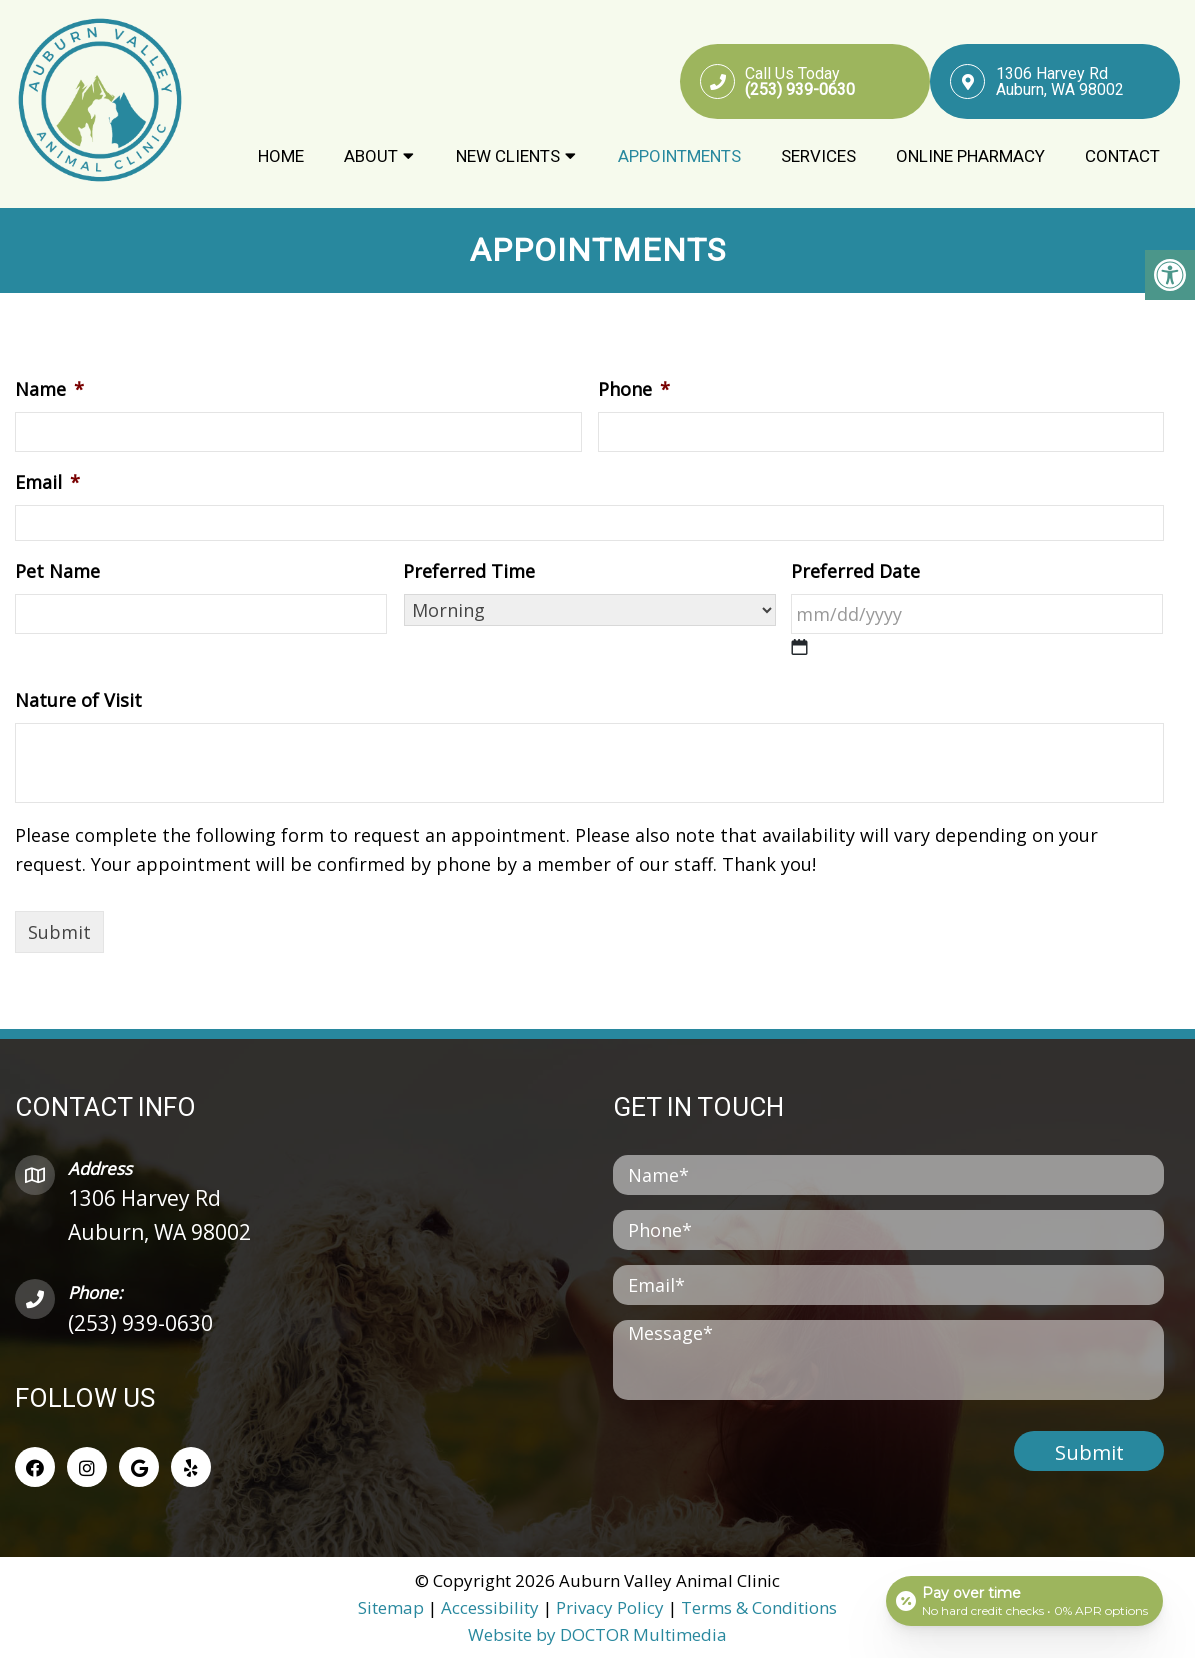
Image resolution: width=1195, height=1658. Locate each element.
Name (49, 389)
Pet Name (57, 570)
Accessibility (490, 1606)
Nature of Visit (78, 700)
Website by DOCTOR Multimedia (597, 1633)
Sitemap (391, 1606)
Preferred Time (469, 570)
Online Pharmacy (970, 157)
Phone (634, 389)
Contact (1122, 157)
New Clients (508, 157)
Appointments (679, 157)
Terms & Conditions (759, 1606)
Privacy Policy (612, 1606)
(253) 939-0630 (140, 1322)
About (371, 157)
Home (281, 157)
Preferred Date (855, 570)
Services (818, 157)
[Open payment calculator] (1024, 1600)
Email (47, 482)
